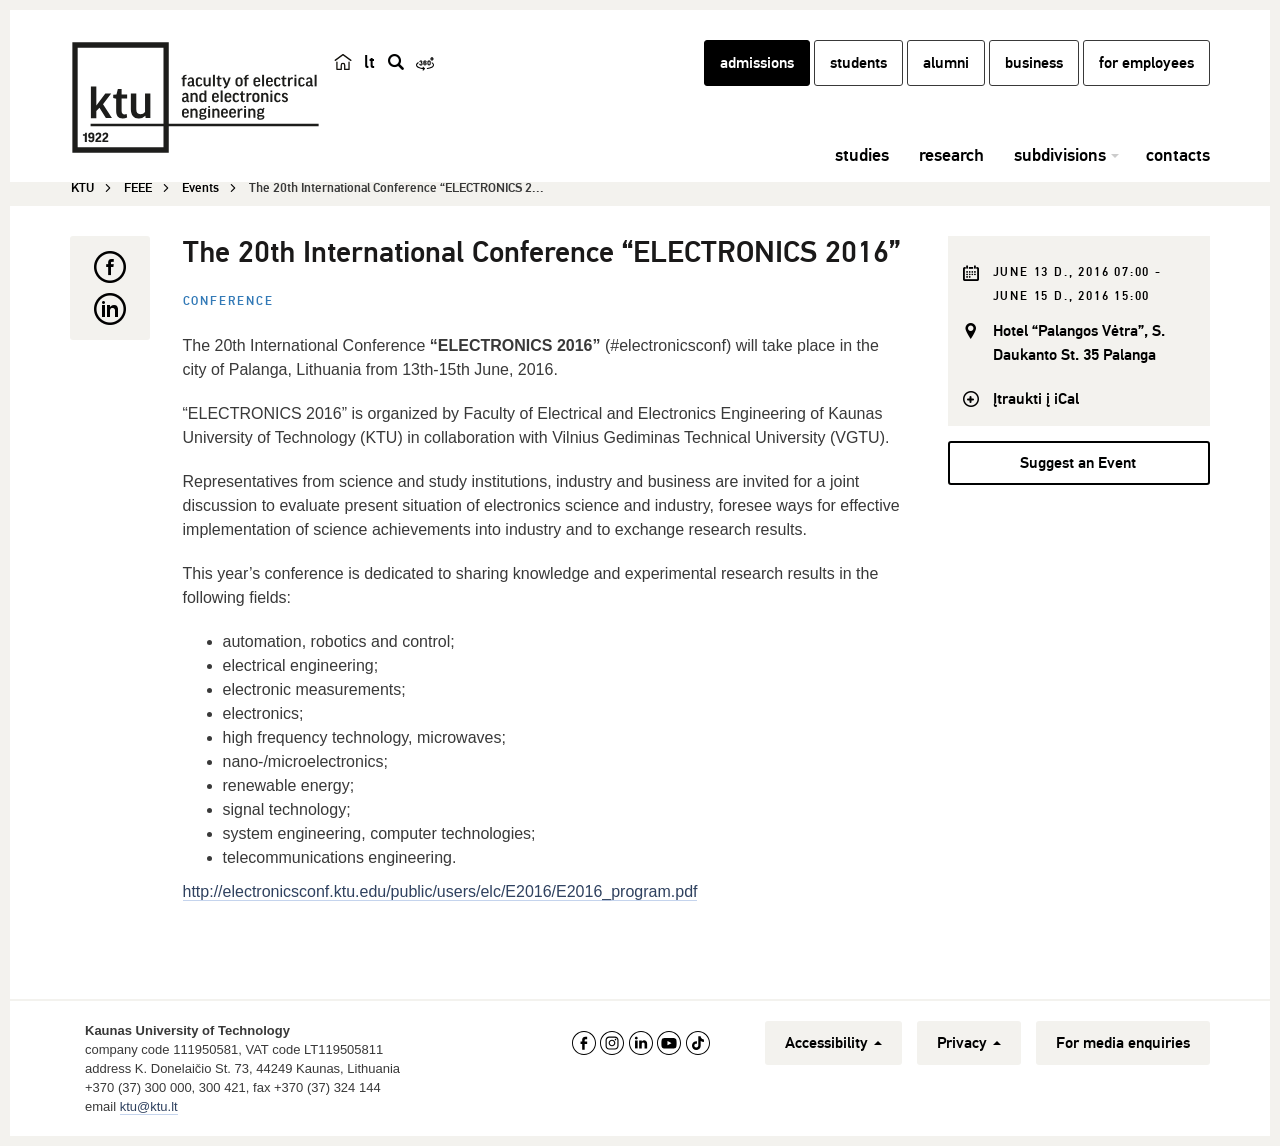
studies (862, 155)
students (858, 63)
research (951, 155)
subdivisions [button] (1060, 155)
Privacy (969, 1043)
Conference (228, 301)
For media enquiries (1123, 1043)
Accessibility (833, 1043)
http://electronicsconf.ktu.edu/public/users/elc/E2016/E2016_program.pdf (440, 891)
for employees (1146, 63)
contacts (1178, 155)
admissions (757, 63)
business (1034, 63)
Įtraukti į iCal (1036, 399)
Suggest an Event (1078, 463)
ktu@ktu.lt (149, 1106)
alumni (946, 63)
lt (369, 62)
